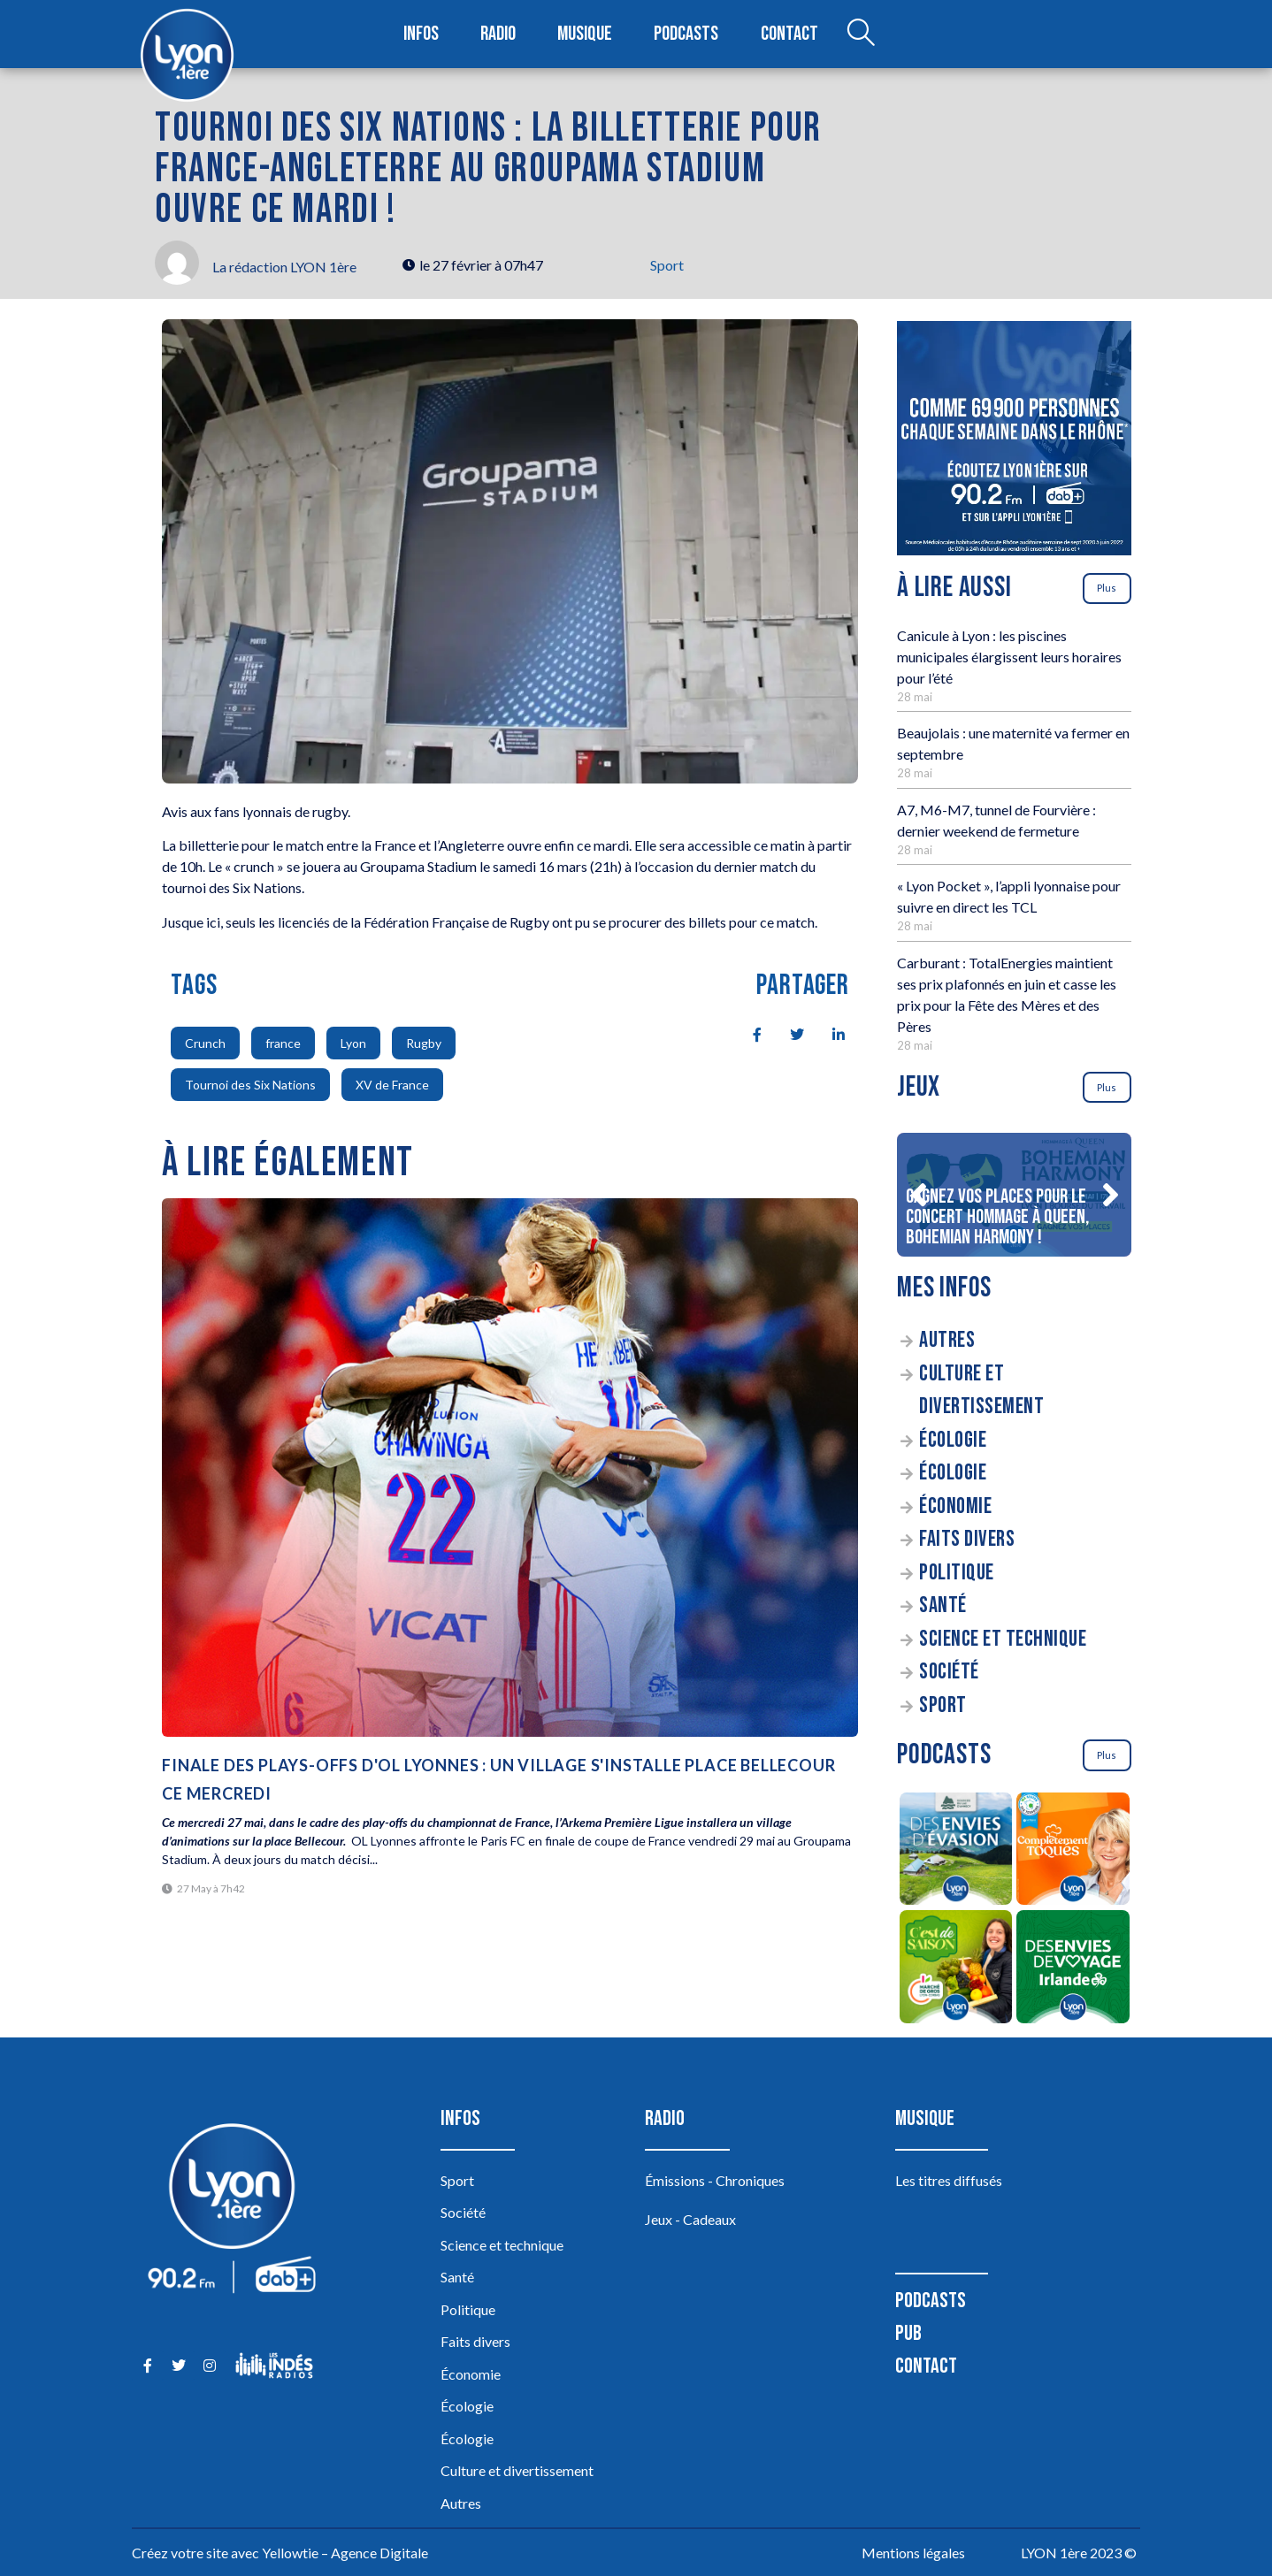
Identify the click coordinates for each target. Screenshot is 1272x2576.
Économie (955, 1506)
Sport (667, 264)
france (283, 1043)
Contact (789, 34)
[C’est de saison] (956, 1969)
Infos (421, 34)
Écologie (952, 1440)
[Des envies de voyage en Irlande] (1073, 1969)
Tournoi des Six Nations (250, 1084)
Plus (1106, 587)
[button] (918, 1195)
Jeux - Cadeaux (690, 2219)
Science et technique (1002, 1639)
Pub (908, 2333)
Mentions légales (913, 2552)
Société (949, 1671)
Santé (943, 1605)
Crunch (205, 1043)
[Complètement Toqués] (1073, 1851)
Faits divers (967, 1539)
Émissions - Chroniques (715, 2180)
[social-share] (747, 1032)
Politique (956, 1572)
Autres (947, 1340)
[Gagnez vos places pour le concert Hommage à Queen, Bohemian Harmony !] (1014, 1195)
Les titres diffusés (948, 2180)
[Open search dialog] (859, 34)
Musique (586, 34)
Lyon (353, 1043)
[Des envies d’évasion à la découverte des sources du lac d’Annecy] (956, 1851)
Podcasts (687, 34)
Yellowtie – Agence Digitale (345, 2552)
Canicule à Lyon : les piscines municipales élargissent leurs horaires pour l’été (1009, 656)
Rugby (423, 1043)
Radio (499, 34)
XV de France (392, 1084)
